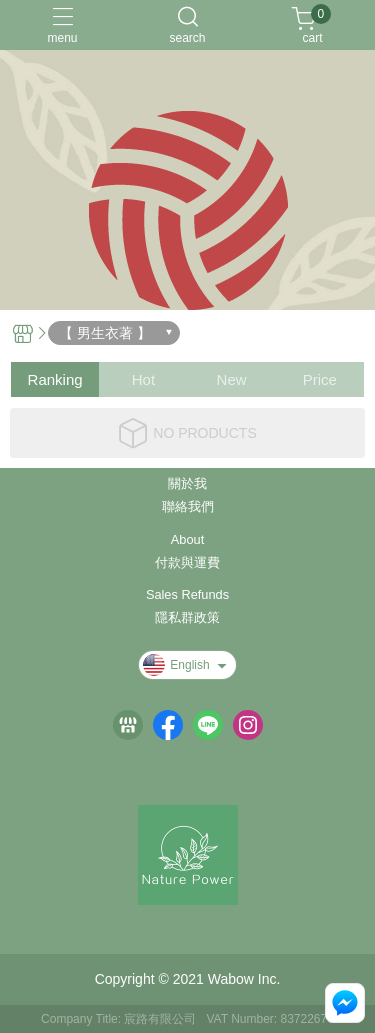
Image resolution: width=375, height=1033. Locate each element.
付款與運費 (187, 563)
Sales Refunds (187, 595)
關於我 (187, 484)
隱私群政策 (187, 618)
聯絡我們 (188, 507)
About (187, 540)
